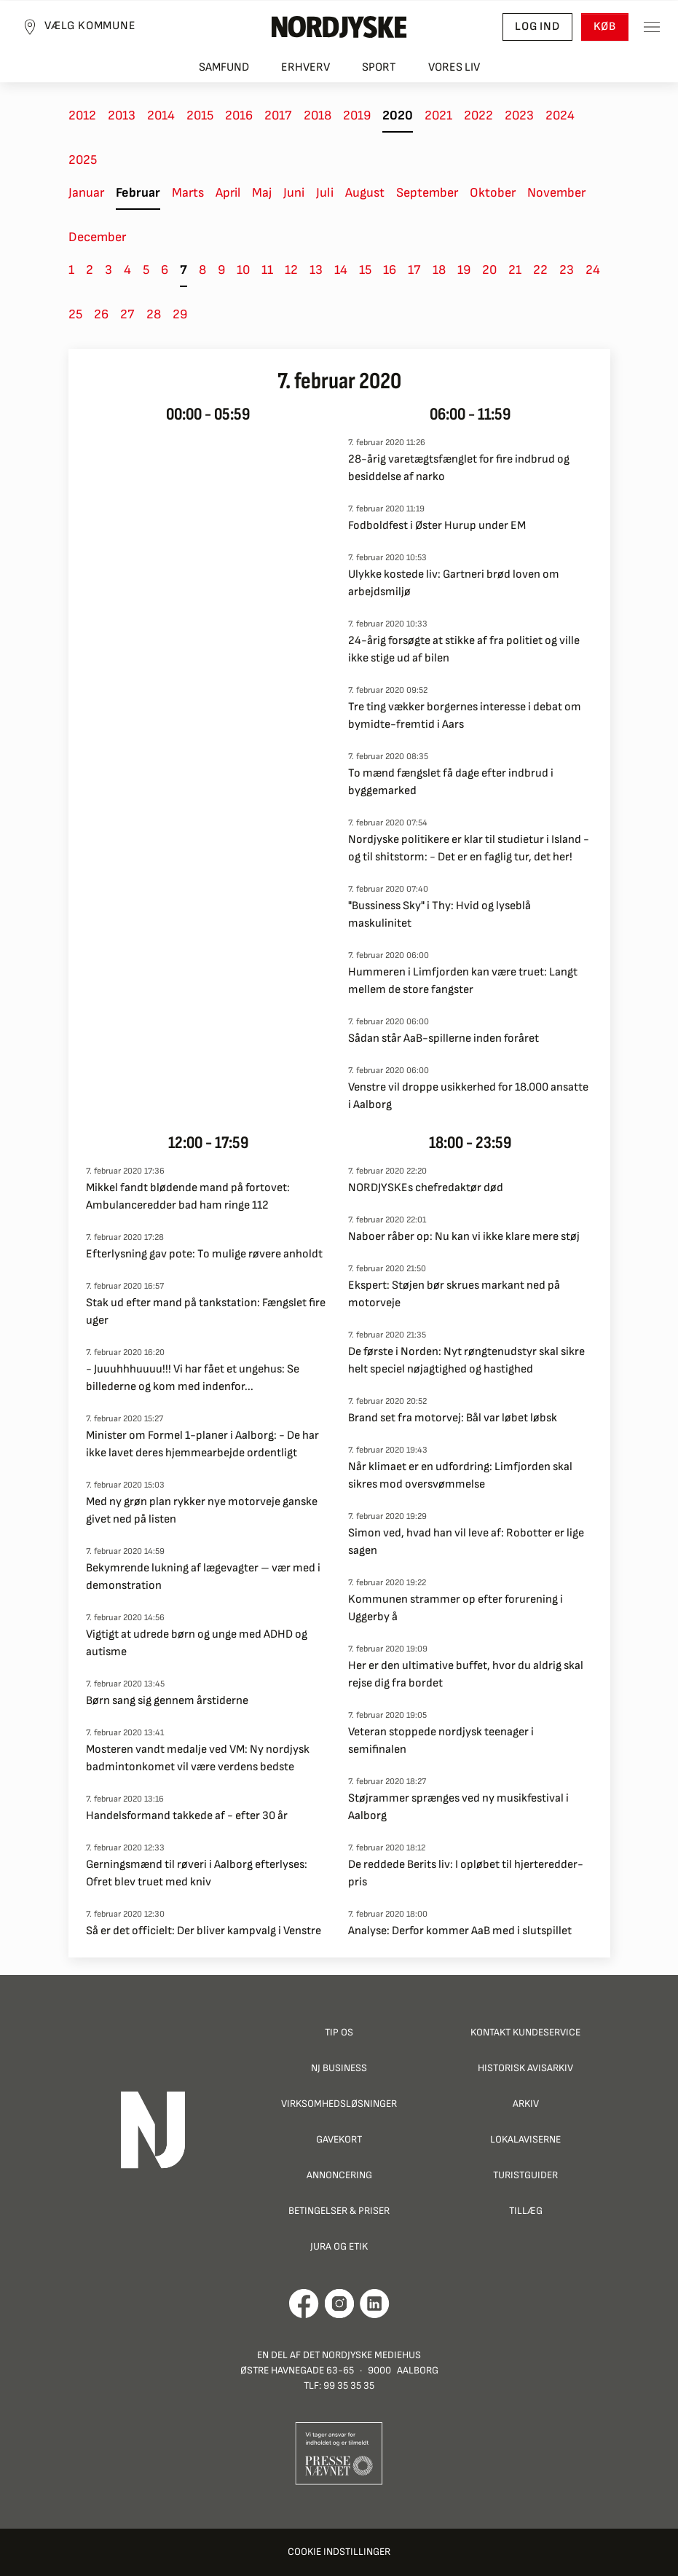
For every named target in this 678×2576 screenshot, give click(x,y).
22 (540, 270)
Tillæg (526, 2210)
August (365, 192)
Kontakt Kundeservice (525, 2032)
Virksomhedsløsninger (339, 2103)
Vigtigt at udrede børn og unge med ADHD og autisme (196, 1643)
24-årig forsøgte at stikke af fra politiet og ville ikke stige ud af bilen (464, 649)
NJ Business (339, 2068)
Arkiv (526, 2103)
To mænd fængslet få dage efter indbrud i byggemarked (450, 782)
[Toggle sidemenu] (651, 27)
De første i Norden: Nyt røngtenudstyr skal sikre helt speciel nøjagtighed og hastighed (466, 1360)
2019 (357, 115)
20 (489, 270)
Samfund (224, 67)
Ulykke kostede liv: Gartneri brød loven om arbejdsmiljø (453, 583)
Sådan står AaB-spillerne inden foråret (443, 1038)
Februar (138, 192)
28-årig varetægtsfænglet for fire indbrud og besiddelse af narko (458, 468)
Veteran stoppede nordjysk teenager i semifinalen (441, 1740)
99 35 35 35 (348, 2385)
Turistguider (525, 2175)
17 (414, 270)
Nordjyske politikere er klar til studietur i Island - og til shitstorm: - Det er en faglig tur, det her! (468, 848)
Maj (262, 192)
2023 (519, 115)
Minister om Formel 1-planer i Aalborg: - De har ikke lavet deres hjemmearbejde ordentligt (202, 1444)
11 (267, 270)
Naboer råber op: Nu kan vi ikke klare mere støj (464, 1237)
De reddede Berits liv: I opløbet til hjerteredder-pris (465, 1873)
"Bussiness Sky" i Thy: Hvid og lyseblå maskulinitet (439, 914)
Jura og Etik (339, 2246)
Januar (86, 192)
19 (463, 270)
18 (439, 270)
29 (180, 314)
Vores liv (454, 67)
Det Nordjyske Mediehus (362, 2355)
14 (340, 270)
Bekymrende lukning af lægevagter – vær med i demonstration (203, 1577)
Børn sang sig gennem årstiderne (167, 1701)
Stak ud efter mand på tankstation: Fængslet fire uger (206, 1311)
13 (316, 270)
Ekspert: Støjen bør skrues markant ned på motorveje (454, 1294)
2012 (82, 115)
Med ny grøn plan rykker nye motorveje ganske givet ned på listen (202, 1510)
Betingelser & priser (339, 2210)
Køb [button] (605, 27)
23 (566, 270)
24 (593, 270)
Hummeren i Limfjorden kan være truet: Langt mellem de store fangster (463, 981)
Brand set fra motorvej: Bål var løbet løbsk (452, 1418)
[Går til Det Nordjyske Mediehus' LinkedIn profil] (375, 2303)
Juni (293, 192)
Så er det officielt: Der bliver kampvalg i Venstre (203, 1931)
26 (101, 314)
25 (75, 314)
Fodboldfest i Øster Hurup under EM (437, 526)
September (427, 192)
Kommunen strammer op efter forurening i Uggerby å (455, 1608)
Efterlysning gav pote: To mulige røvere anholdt (204, 1254)
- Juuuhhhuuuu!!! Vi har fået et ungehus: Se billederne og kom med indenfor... (192, 1378)
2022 (478, 115)
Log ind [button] (537, 27)
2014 (161, 115)
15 (365, 270)
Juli (325, 192)
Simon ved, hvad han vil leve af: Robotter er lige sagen (466, 1542)
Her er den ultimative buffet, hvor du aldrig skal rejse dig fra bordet (465, 1674)
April (228, 192)
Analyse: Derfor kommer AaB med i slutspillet (460, 1931)
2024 (560, 115)
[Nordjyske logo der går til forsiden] (339, 27)
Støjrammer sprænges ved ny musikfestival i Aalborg (458, 1807)
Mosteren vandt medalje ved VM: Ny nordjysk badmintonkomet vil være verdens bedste (198, 1758)
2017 (278, 115)
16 (389, 270)
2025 (82, 160)
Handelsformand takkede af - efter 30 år (187, 1816)
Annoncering (339, 2175)
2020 (397, 115)
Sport (379, 67)
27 (127, 314)
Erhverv (305, 67)
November (556, 192)
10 (243, 270)
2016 (239, 115)
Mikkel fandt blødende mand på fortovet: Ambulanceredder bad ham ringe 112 (188, 1196)
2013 (121, 115)
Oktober (493, 192)
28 (153, 314)
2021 (438, 115)
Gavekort (339, 2139)
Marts (188, 192)
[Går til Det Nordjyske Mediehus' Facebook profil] (304, 2303)
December (97, 237)
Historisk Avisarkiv (525, 2068)
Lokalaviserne (525, 2139)
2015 (199, 115)
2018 (317, 115)
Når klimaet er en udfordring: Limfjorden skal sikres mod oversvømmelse (460, 1475)
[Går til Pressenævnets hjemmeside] (339, 2452)
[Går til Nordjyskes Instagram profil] (339, 2303)
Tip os (339, 2032)
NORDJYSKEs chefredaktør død (425, 1188)
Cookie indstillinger (339, 2551)
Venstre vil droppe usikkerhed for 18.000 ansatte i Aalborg (468, 1096)
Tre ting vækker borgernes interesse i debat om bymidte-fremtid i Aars (464, 715)
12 (291, 270)
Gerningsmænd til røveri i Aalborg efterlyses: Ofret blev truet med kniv (196, 1873)
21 (514, 270)
